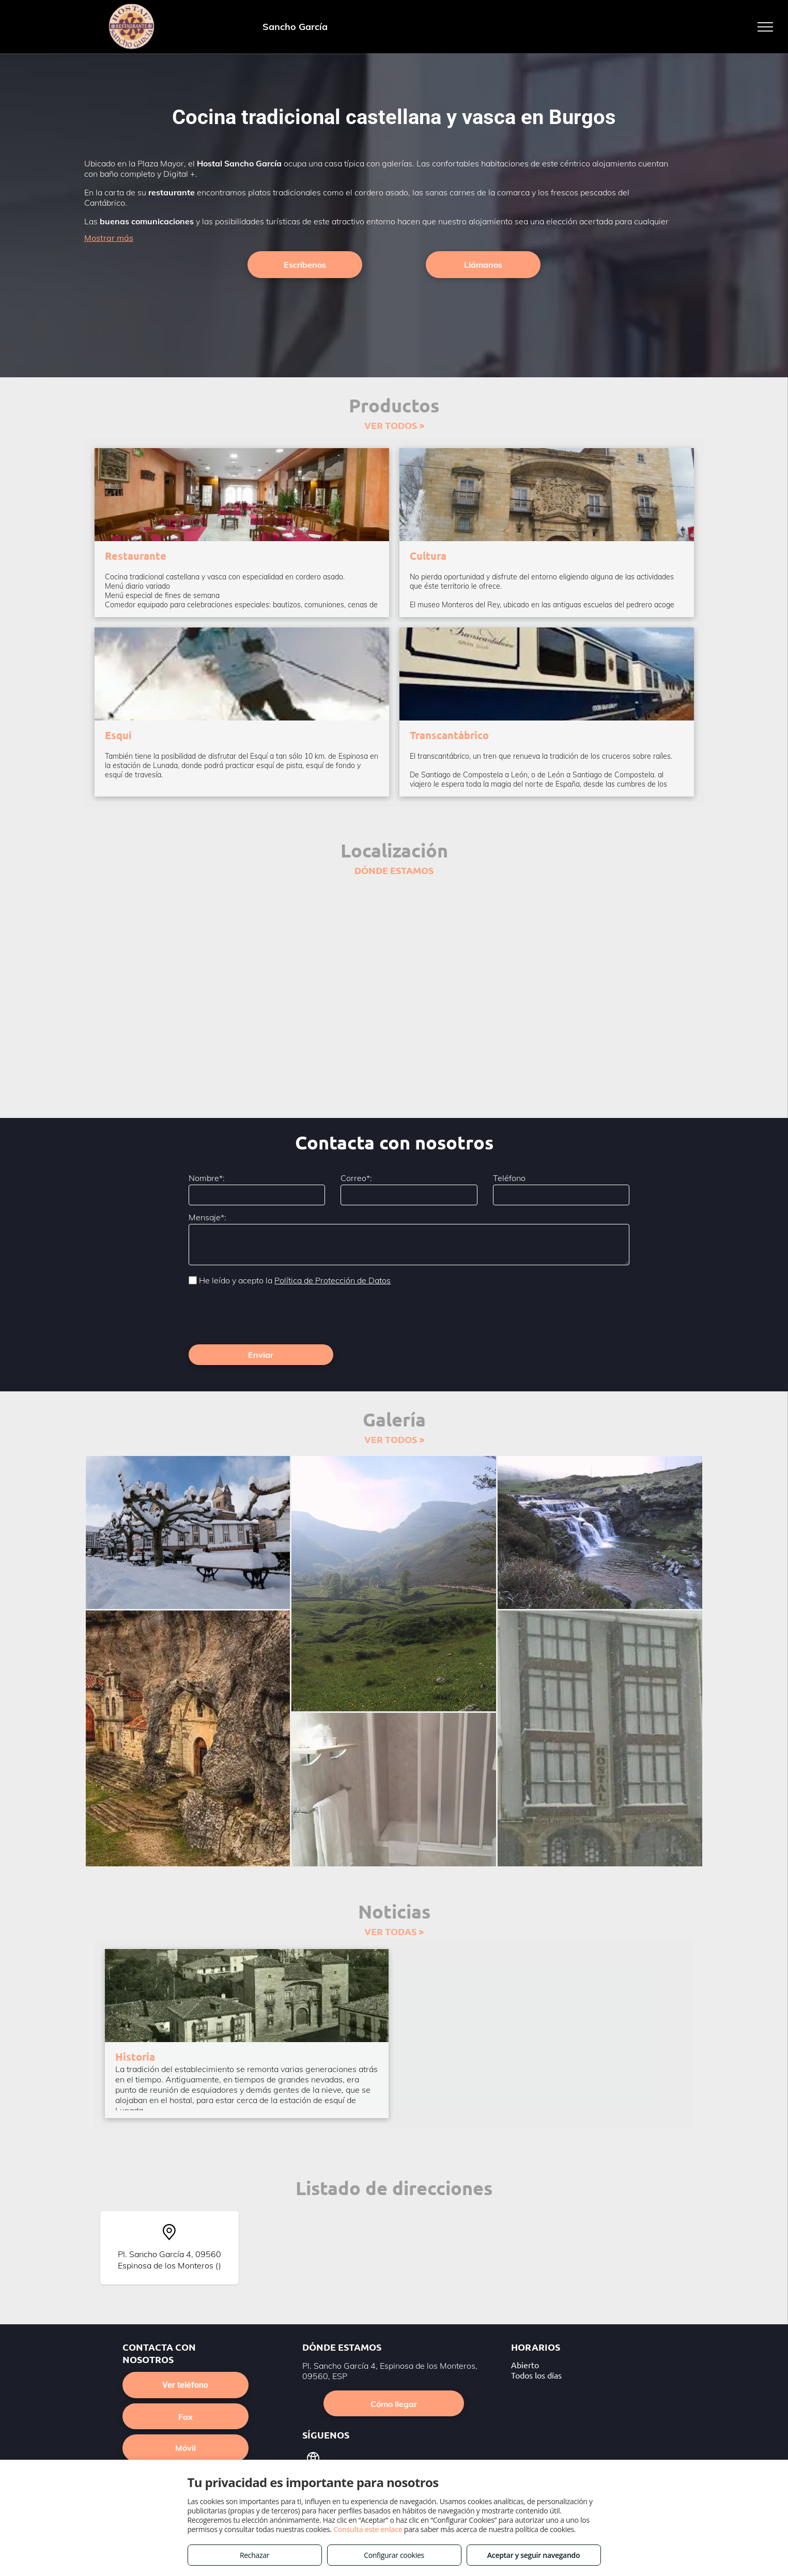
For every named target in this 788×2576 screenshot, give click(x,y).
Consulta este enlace (367, 2529)
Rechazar (254, 2555)
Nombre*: (207, 1178)
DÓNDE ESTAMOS (394, 870)
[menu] (765, 26)
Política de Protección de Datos (332, 1280)
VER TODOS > (394, 425)
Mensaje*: (207, 1217)
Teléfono (509, 1178)
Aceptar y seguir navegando (533, 2555)
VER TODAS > (394, 1931)
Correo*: (356, 1178)
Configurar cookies (394, 2555)
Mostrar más (108, 238)
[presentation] (267, 1314)
